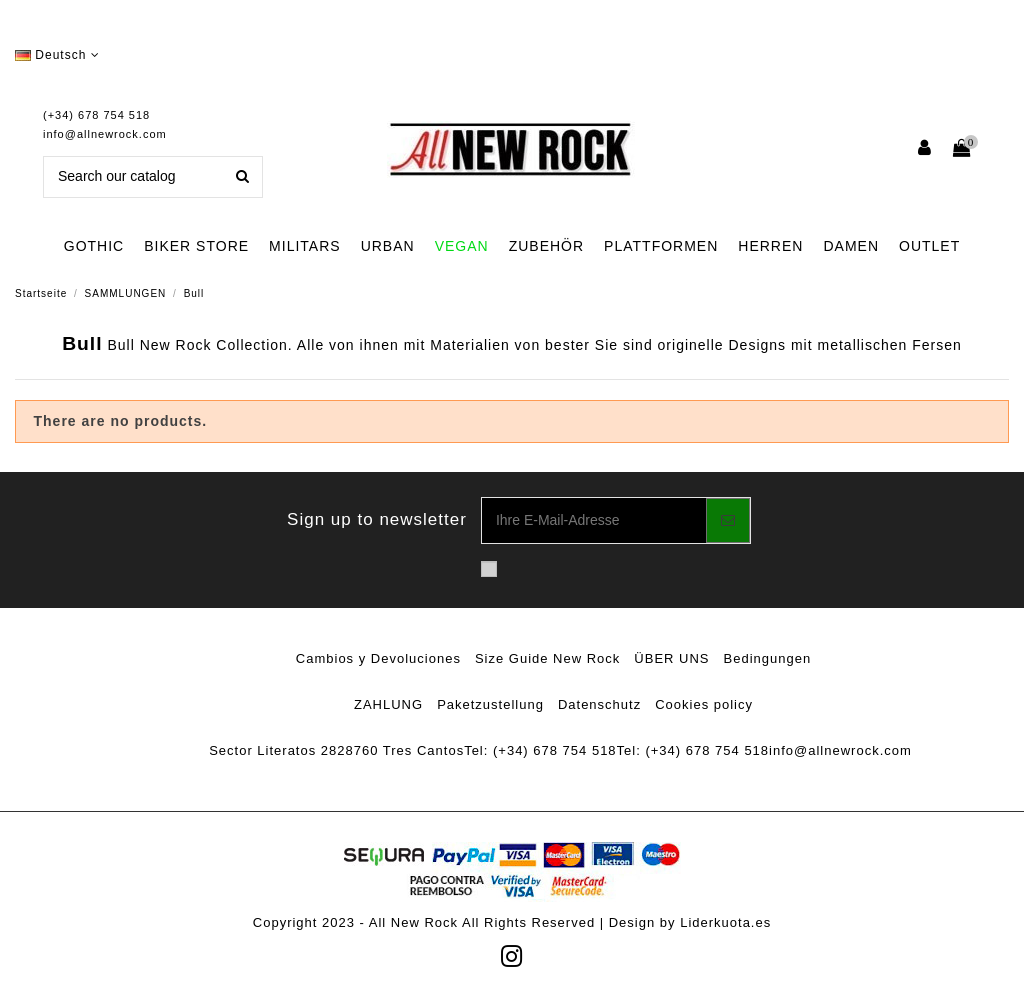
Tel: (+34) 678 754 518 (540, 750)
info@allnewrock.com (105, 134)
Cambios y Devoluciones (378, 658)
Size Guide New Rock (547, 658)
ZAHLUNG (388, 704)
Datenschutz (599, 704)
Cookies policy (704, 704)
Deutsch (57, 55)
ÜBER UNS (671, 658)
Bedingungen (768, 658)
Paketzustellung (490, 704)
